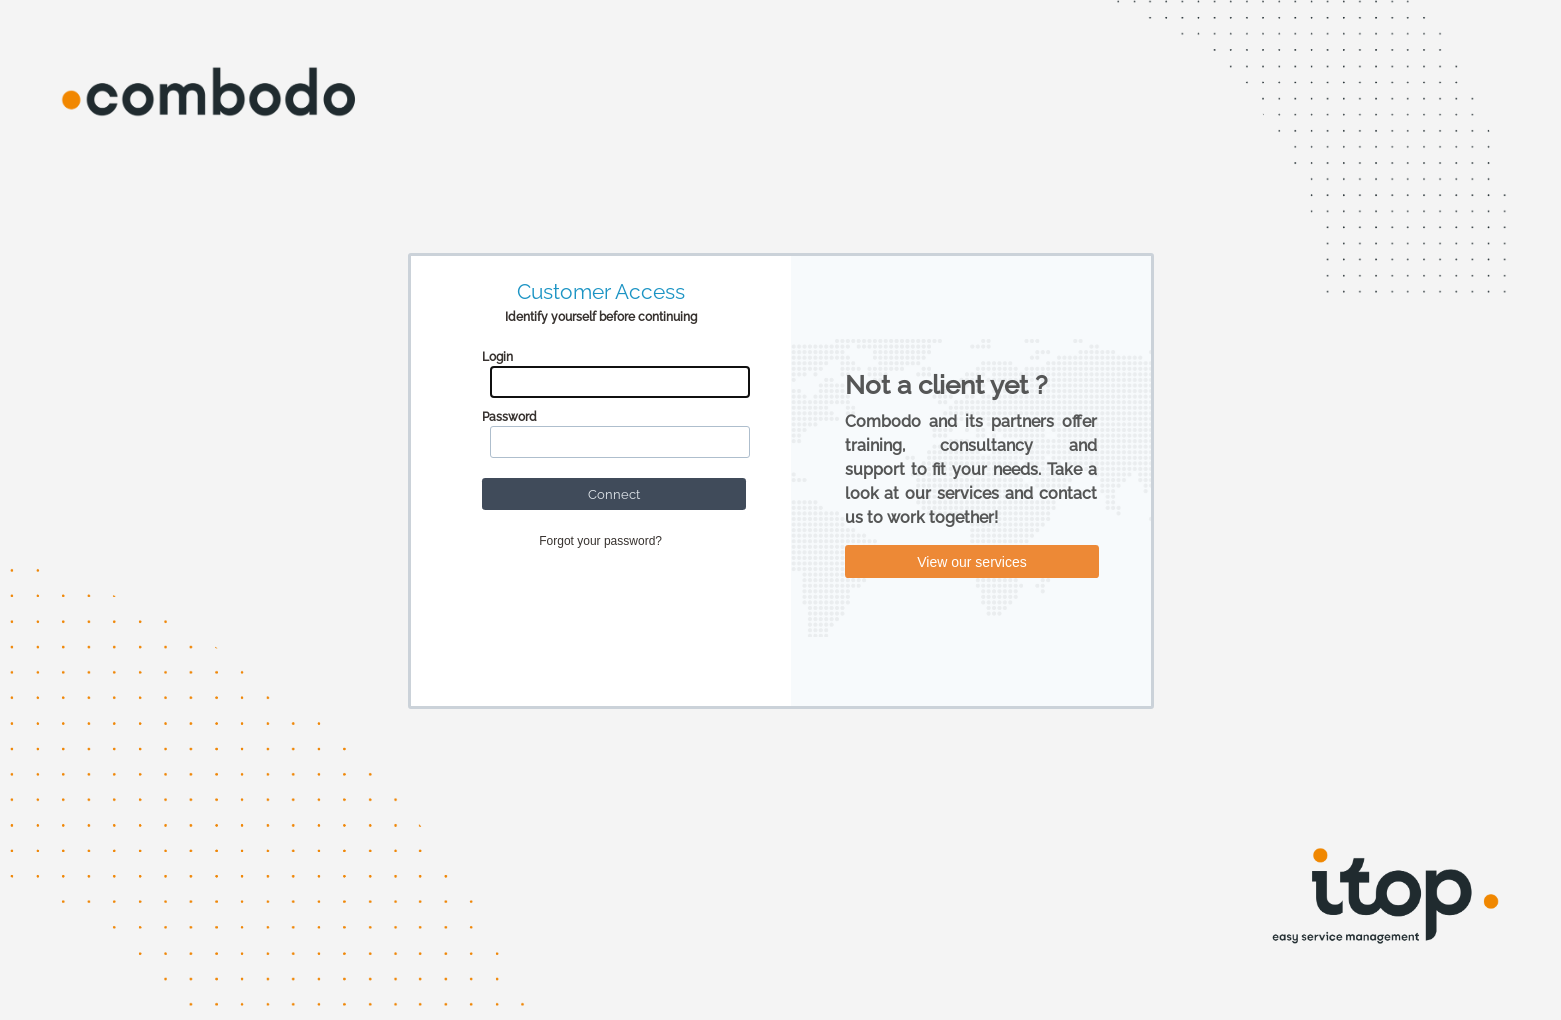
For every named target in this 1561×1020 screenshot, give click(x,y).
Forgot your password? (600, 541)
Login (497, 357)
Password (509, 417)
